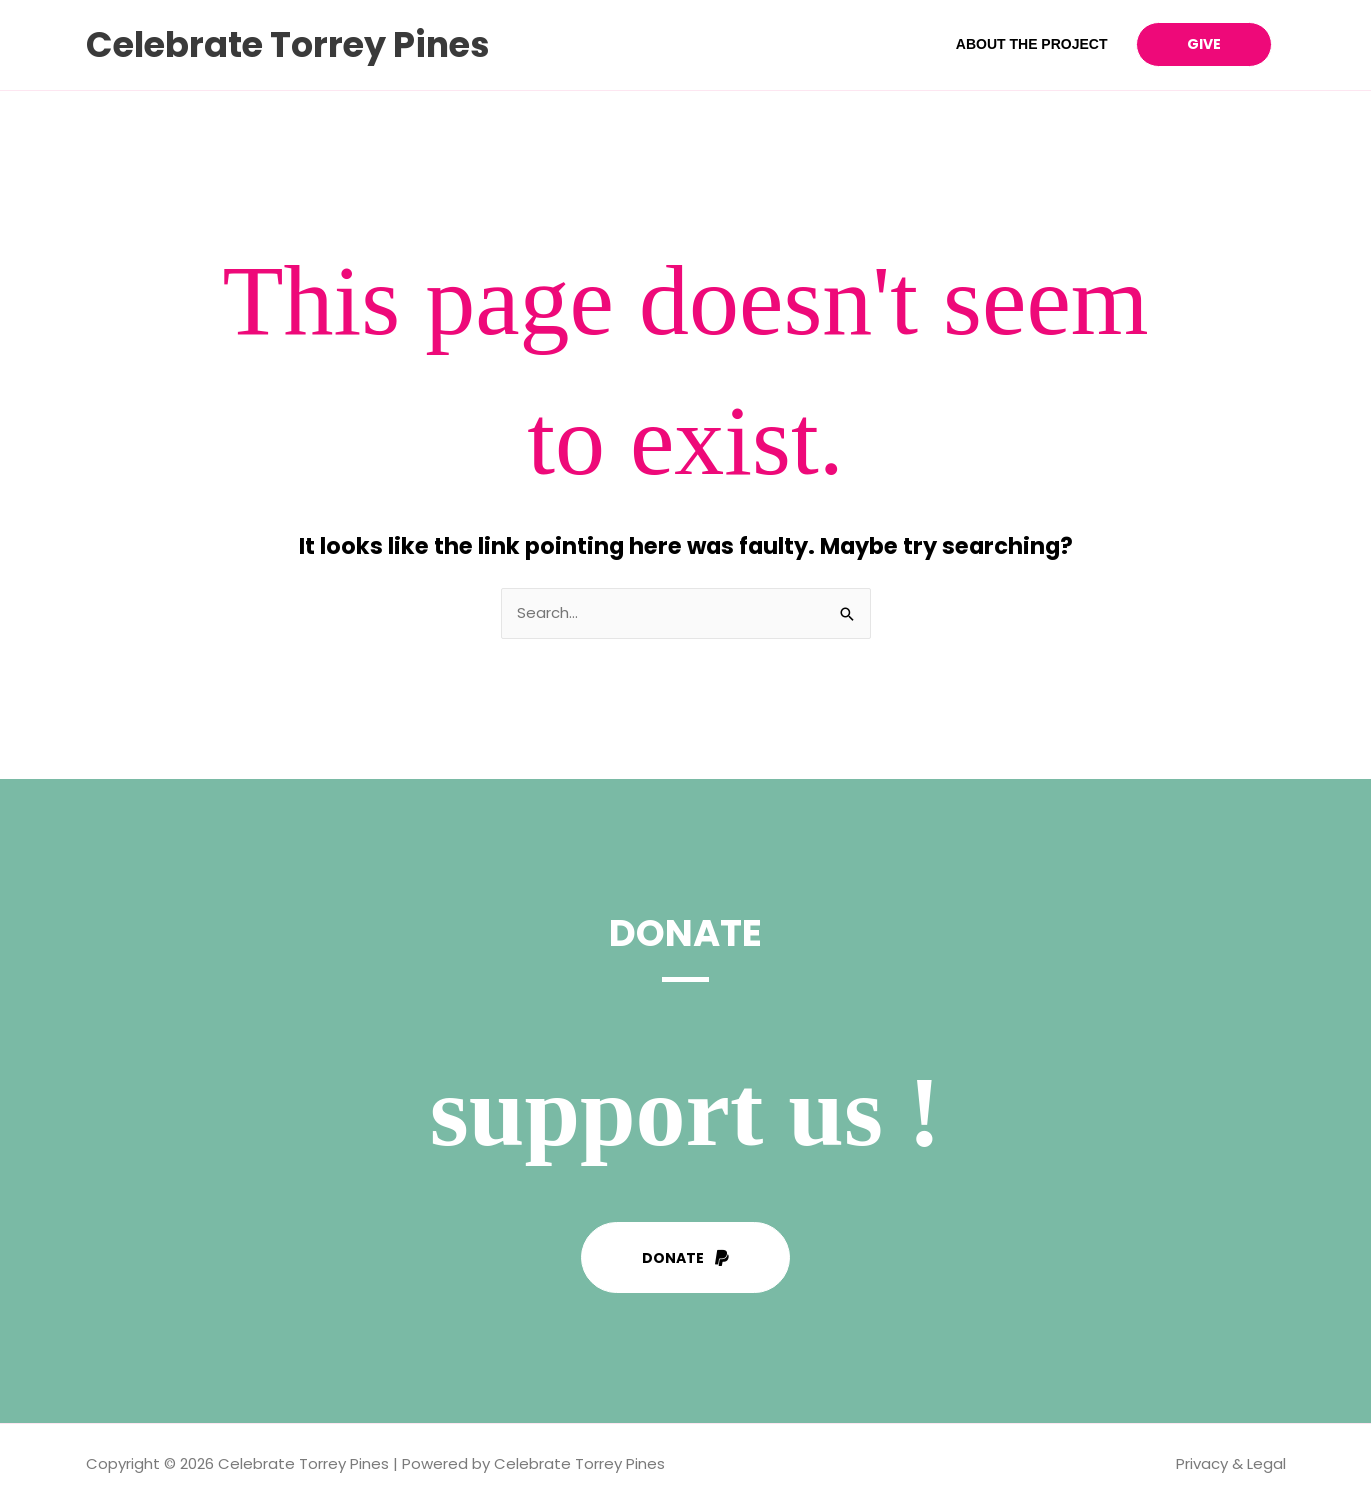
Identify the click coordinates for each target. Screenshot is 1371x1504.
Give (1204, 44)
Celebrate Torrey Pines (288, 44)
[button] (685, 1257)
